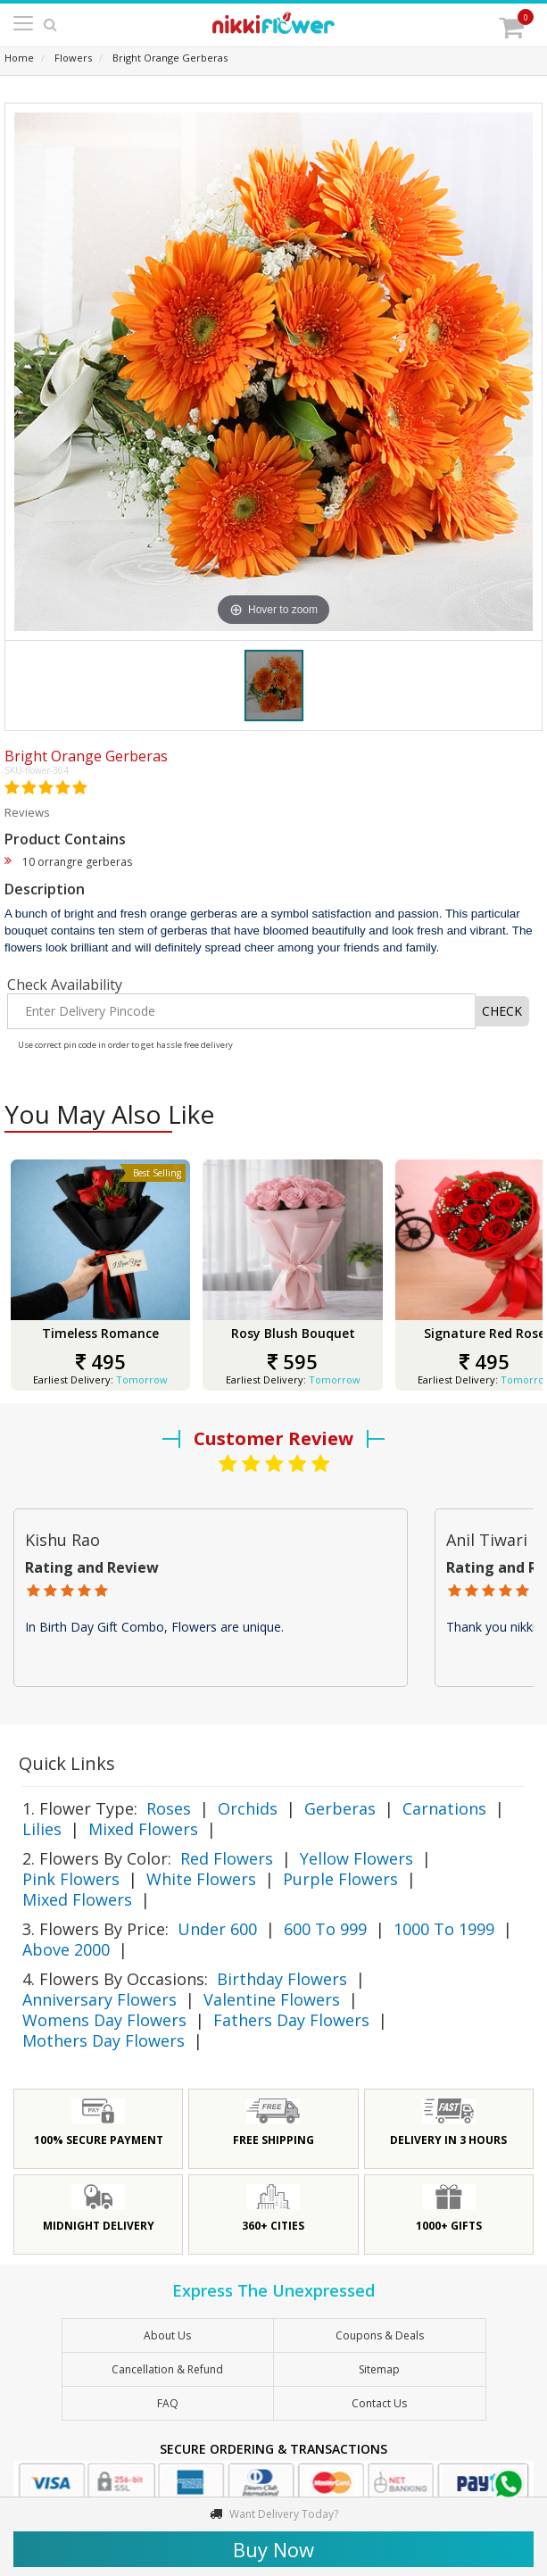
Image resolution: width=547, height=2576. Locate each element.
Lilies (42, 1829)
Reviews (27, 812)
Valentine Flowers (271, 1999)
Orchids (248, 1808)
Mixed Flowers (143, 1829)
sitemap (379, 2369)
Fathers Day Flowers (291, 2020)
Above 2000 (66, 1949)
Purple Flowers (340, 1879)
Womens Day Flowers (104, 2020)
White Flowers (201, 1879)
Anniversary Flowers (99, 1999)
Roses (168, 1808)
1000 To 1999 (444, 1929)
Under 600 (217, 1929)
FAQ (167, 2403)
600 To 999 (325, 1929)
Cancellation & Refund (167, 2369)
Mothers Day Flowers (103, 2040)
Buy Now (273, 2549)
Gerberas (340, 1808)
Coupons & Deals (380, 2335)
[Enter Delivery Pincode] (241, 1011)
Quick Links (67, 1763)
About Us (167, 2335)
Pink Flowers (71, 1879)
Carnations (444, 1808)
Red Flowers (226, 1858)
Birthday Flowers (282, 1979)
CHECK (502, 1010)
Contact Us (379, 2403)
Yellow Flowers (356, 1858)
